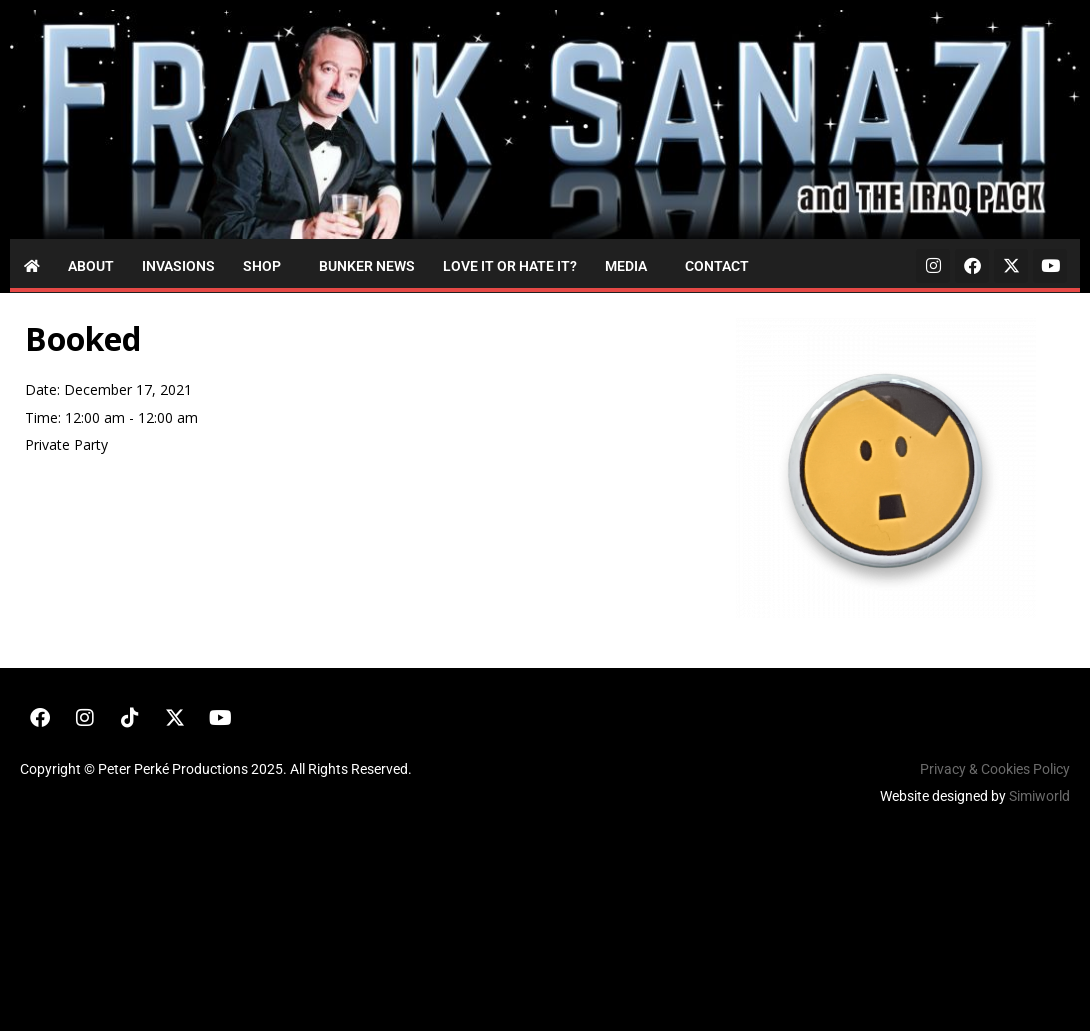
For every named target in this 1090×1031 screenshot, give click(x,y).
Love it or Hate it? (510, 266)
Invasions (178, 266)
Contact (717, 266)
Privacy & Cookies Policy (995, 769)
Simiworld (1039, 796)
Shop (262, 266)
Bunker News (367, 266)
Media (626, 266)
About (91, 266)
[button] (267, 266)
